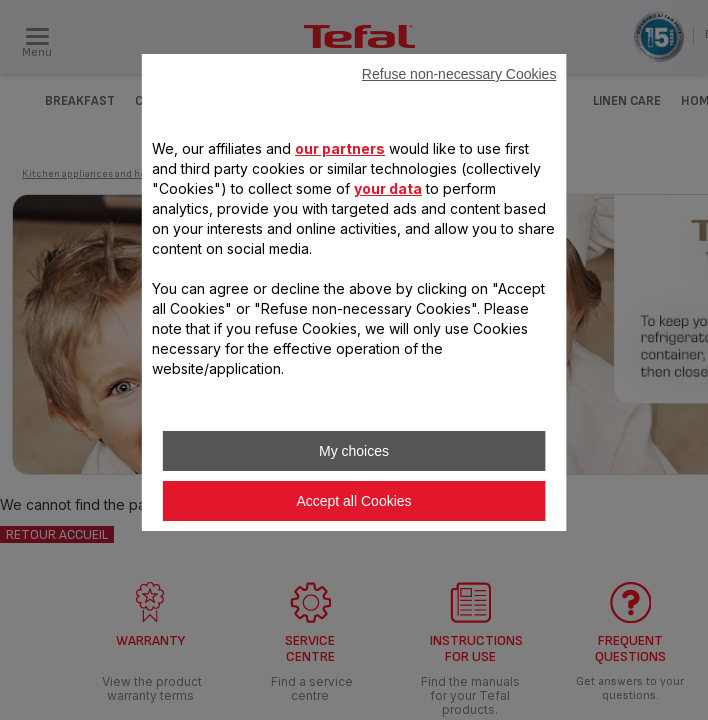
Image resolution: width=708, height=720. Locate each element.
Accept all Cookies (353, 501)
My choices (354, 451)
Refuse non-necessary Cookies (459, 74)
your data (388, 188)
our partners (340, 148)
